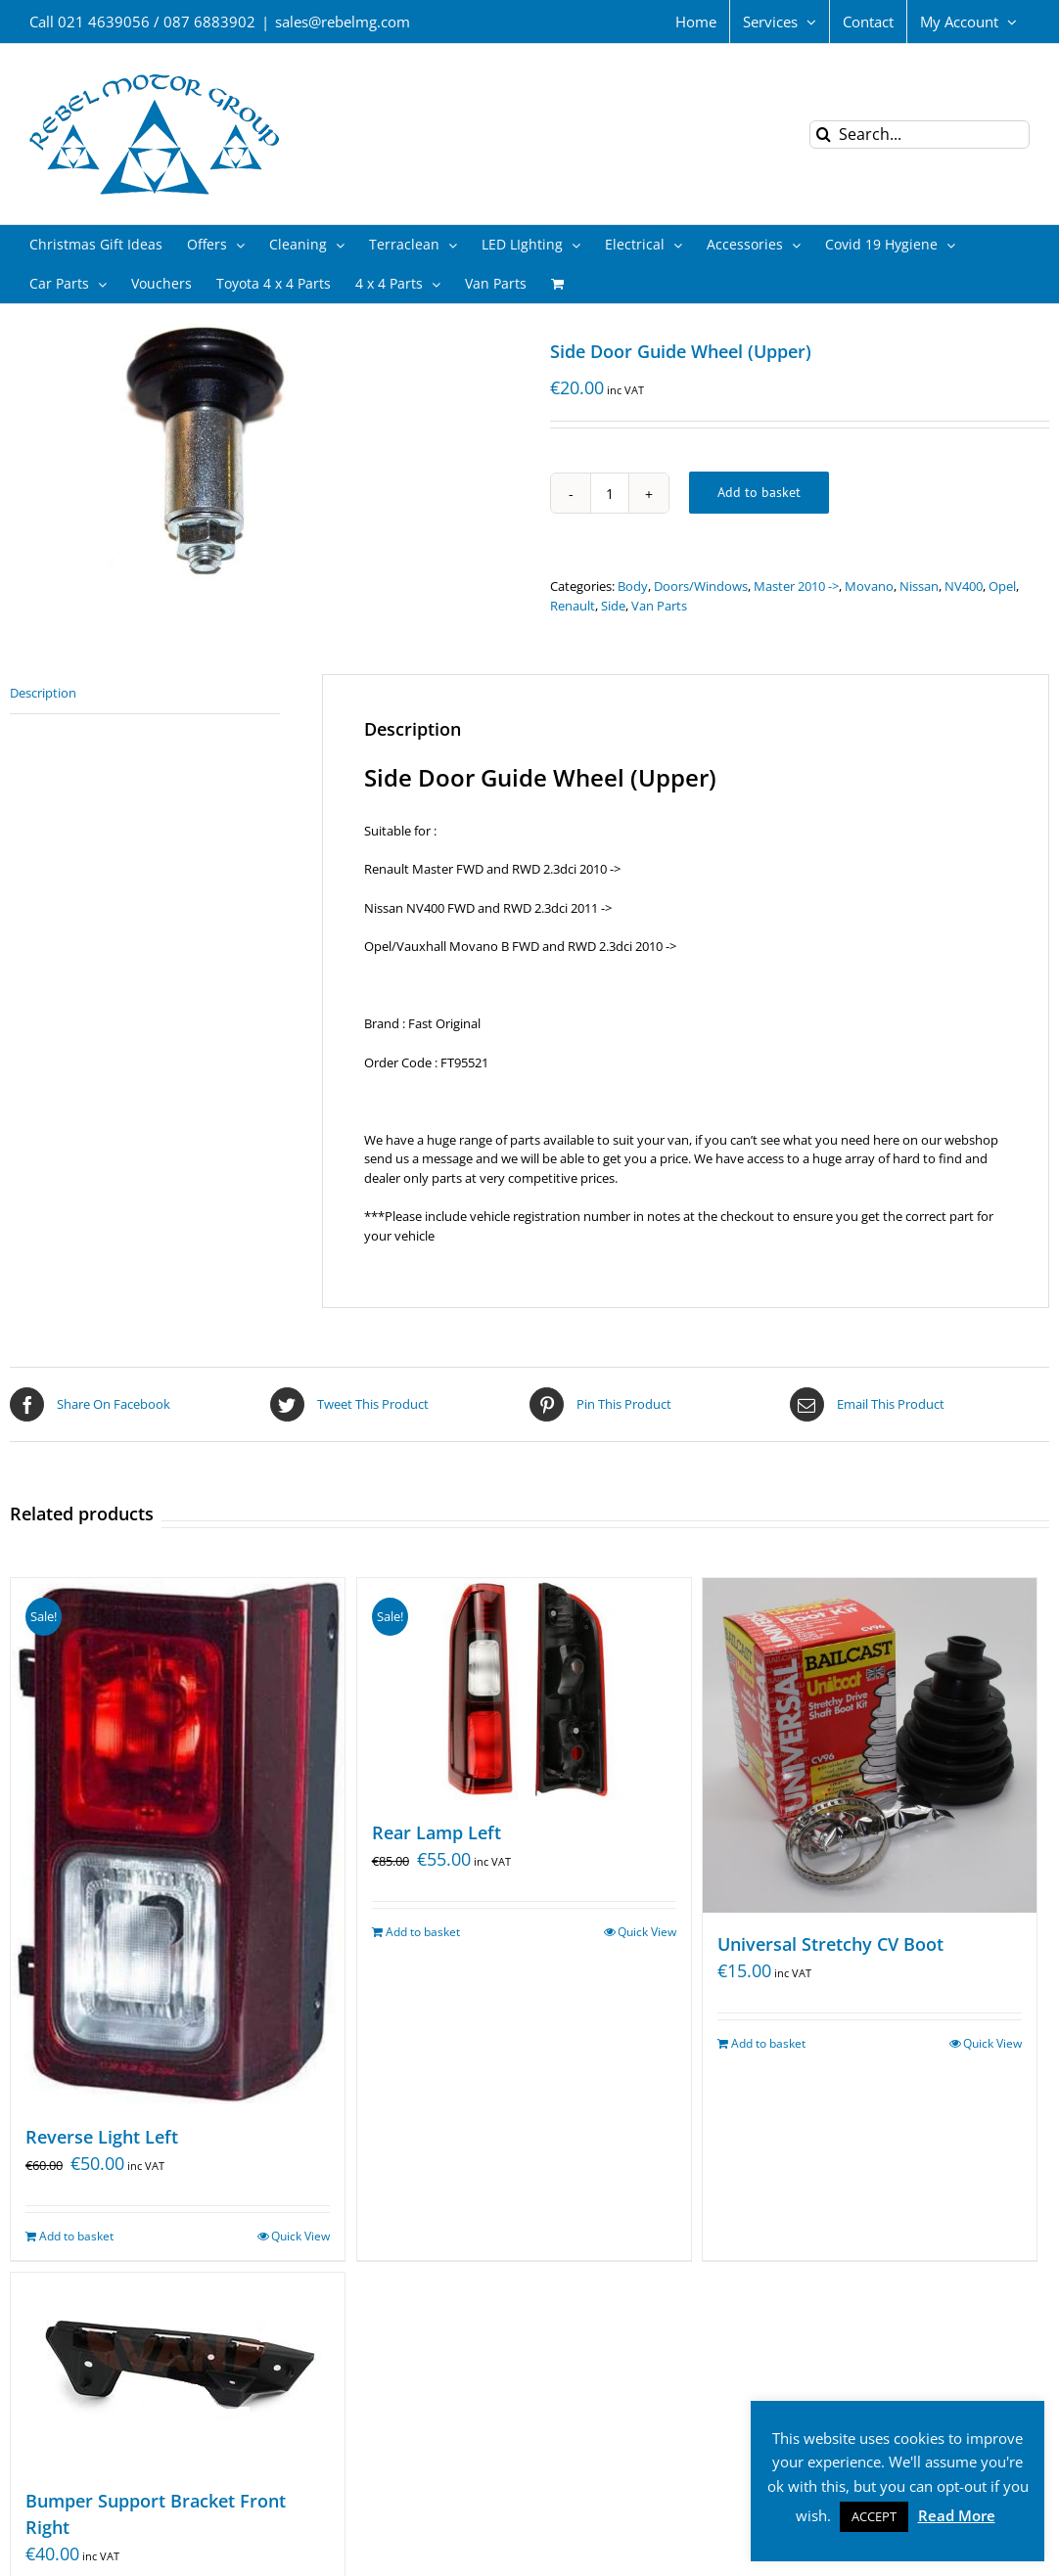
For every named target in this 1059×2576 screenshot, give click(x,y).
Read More (956, 2515)
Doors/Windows (701, 586)
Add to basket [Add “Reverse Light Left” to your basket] (76, 2236)
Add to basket (759, 492)
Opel (1002, 586)
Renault (572, 605)
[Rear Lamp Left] (524, 1689)
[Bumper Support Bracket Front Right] (178, 2370)
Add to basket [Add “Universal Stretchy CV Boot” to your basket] (768, 2044)
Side (613, 605)
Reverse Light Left (101, 2136)
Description (43, 692)
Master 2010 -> (796, 586)
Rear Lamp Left (436, 1832)
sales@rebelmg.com (342, 21)
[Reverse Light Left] (178, 1841)
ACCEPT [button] (874, 2516)
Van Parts (659, 605)
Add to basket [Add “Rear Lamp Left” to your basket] (423, 1931)
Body (633, 586)
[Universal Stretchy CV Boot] (869, 1745)
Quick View (300, 2236)
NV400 (963, 586)
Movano (869, 586)
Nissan (919, 586)
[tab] (145, 694)
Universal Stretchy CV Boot (830, 1945)
